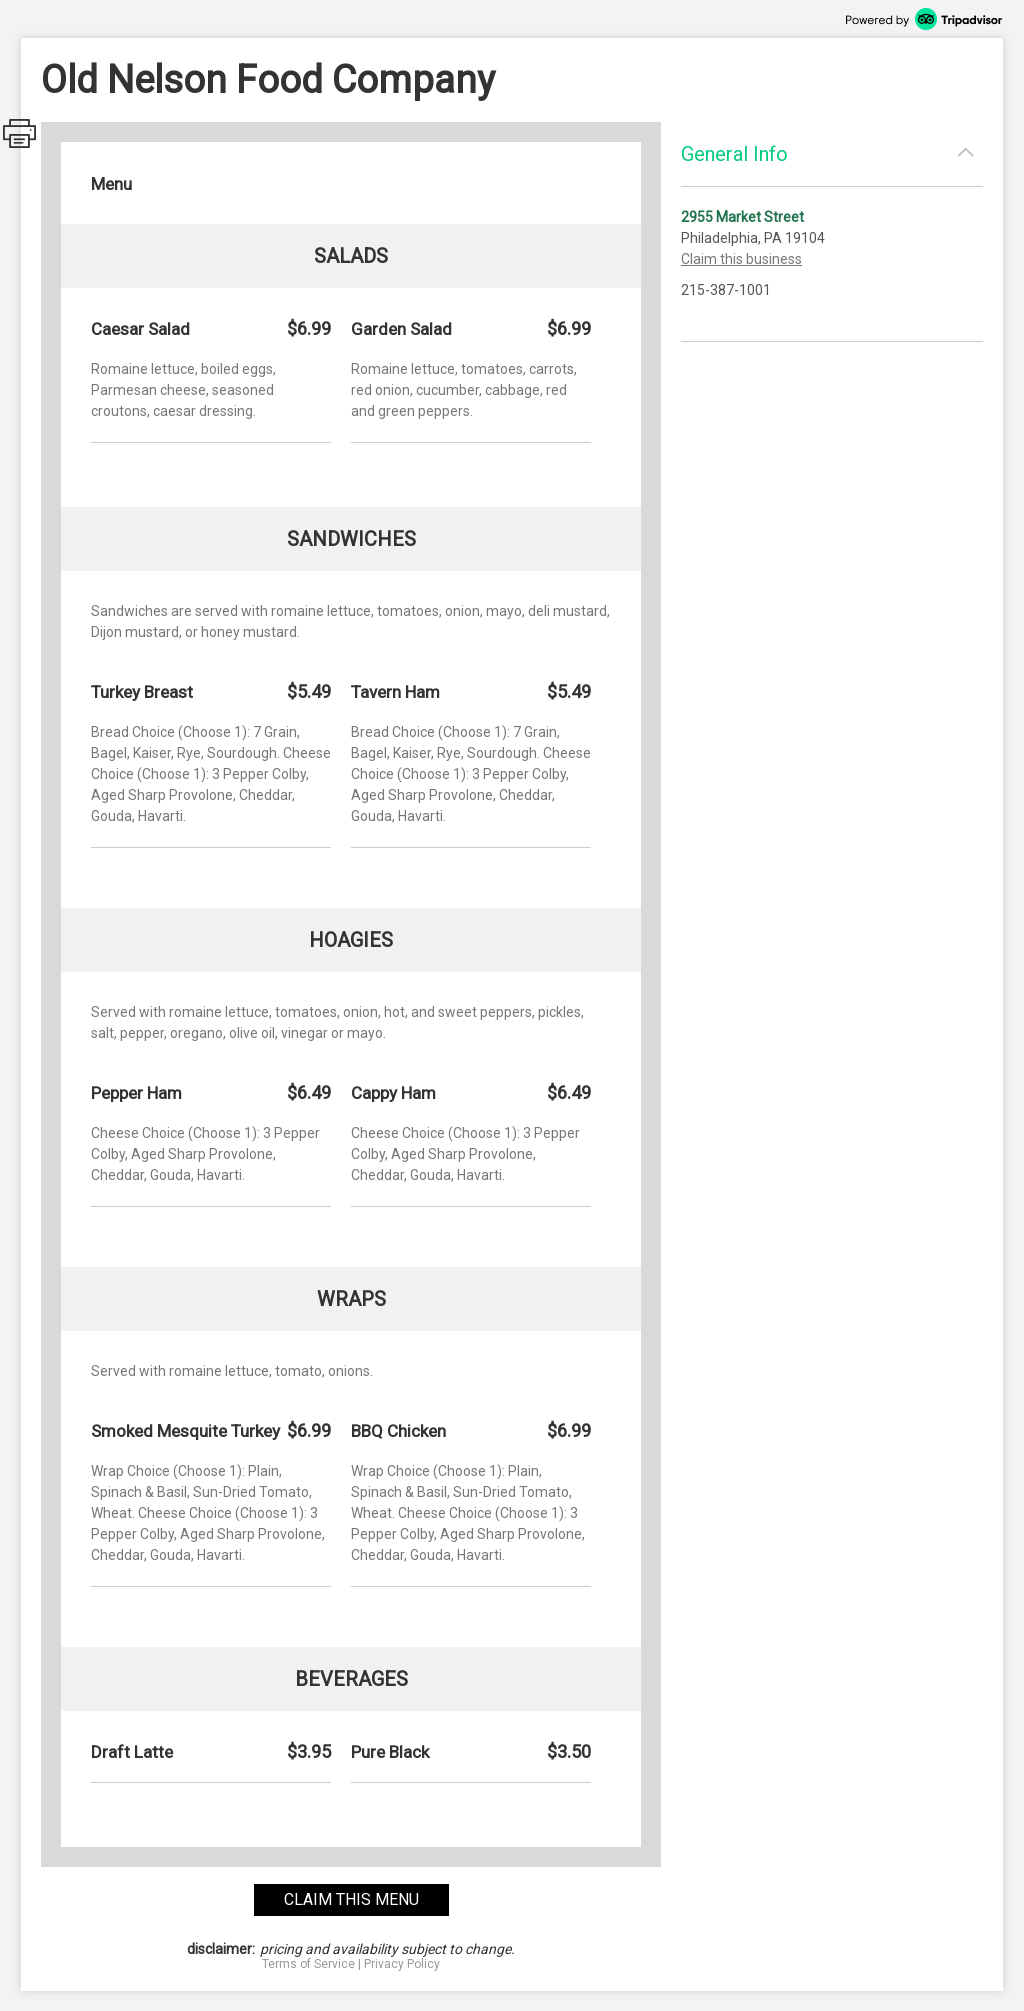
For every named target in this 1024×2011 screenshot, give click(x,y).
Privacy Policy (402, 1964)
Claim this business (741, 259)
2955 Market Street (742, 217)
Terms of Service (308, 1964)
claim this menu (351, 1899)
